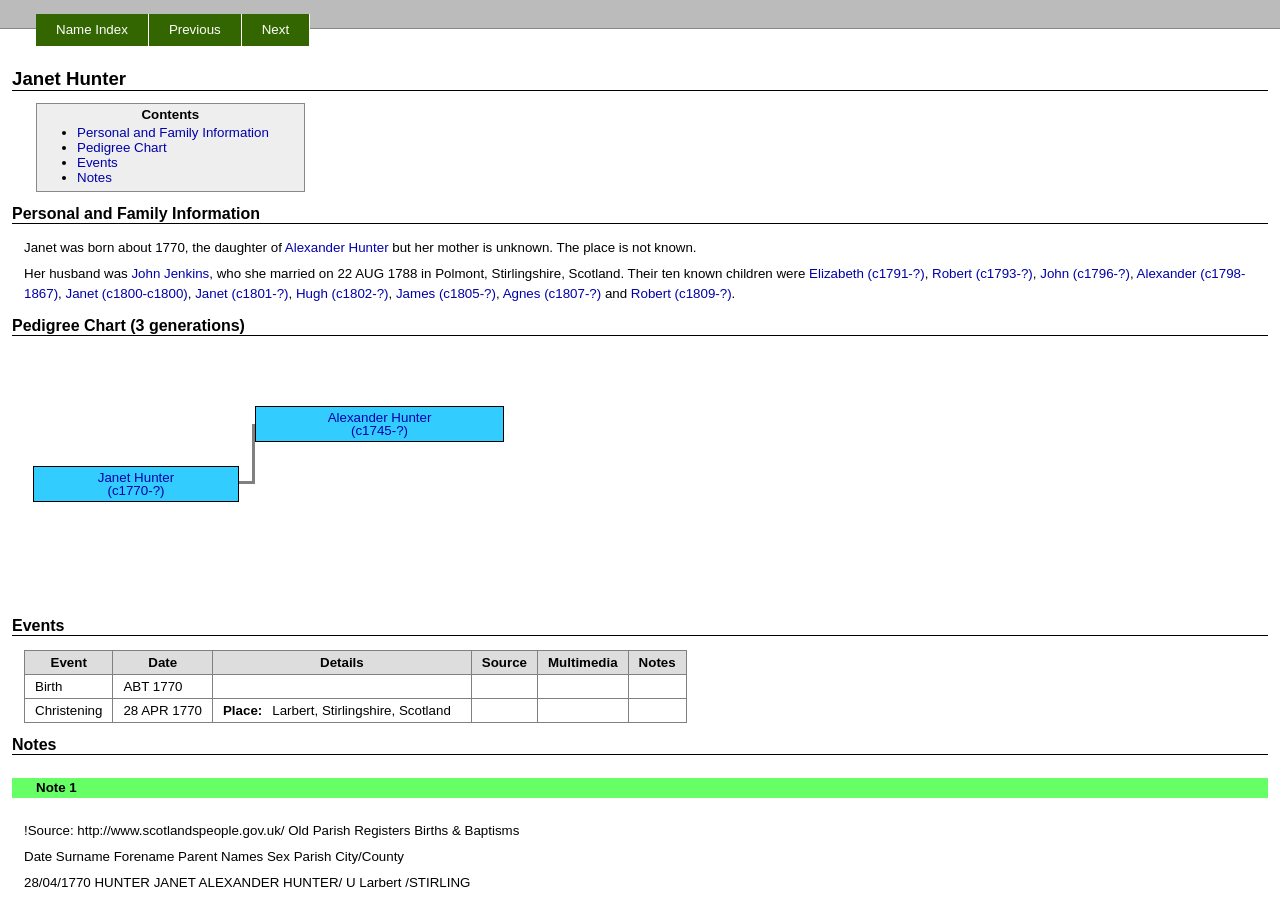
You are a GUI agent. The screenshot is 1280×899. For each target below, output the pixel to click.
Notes (94, 177)
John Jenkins (170, 273)
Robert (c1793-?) (982, 273)
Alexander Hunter (337, 247)
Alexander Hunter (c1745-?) (380, 424)
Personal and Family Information (173, 132)
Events (97, 162)
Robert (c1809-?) (681, 293)
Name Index (92, 29)
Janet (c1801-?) (241, 293)
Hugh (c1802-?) (342, 293)
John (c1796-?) (1085, 273)
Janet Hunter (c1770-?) (136, 484)
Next (275, 29)
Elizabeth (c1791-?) (867, 273)
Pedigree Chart (122, 147)
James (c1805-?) (446, 293)
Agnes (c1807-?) (552, 293)
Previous (195, 29)
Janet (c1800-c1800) (127, 293)
